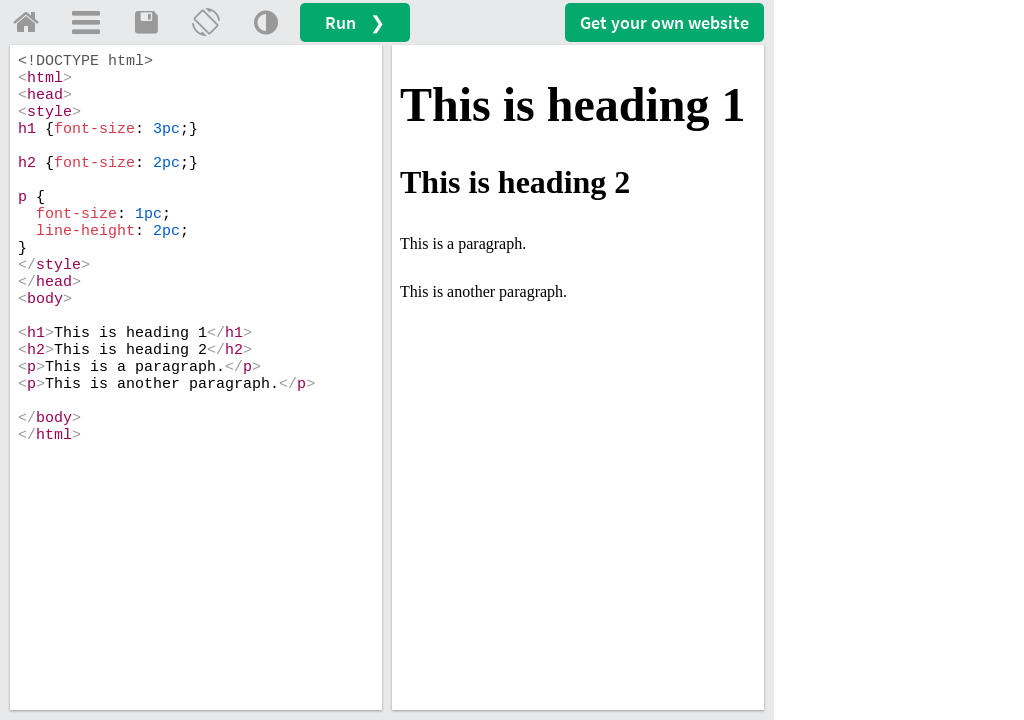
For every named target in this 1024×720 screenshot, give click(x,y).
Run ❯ (355, 22)
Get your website (664, 22)
